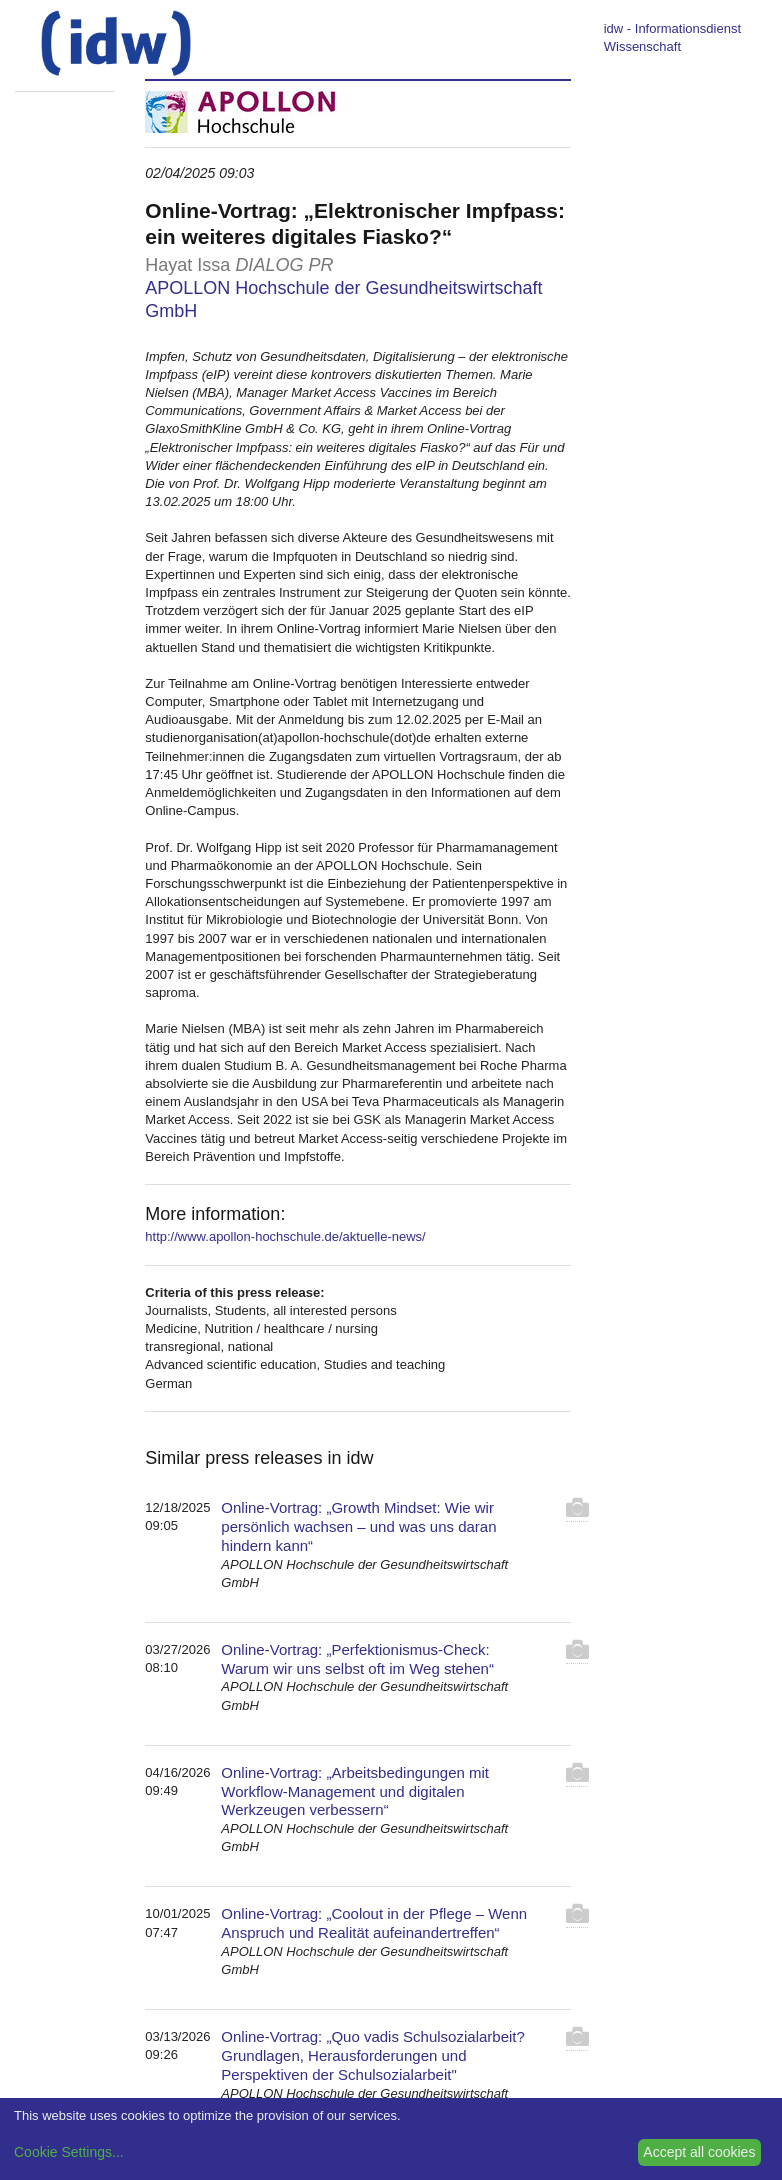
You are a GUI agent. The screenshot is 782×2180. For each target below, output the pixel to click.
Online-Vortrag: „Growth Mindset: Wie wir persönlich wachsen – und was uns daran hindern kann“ (358, 1526)
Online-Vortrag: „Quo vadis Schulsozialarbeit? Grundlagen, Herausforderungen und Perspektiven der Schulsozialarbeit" (373, 2055)
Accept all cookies (699, 2152)
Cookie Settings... (69, 2152)
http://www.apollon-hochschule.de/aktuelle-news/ (285, 1236)
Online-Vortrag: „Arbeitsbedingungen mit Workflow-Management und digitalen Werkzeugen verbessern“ (355, 1791)
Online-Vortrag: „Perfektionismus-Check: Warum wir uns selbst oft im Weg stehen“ (357, 1659)
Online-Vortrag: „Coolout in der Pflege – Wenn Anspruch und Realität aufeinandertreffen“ (374, 1923)
